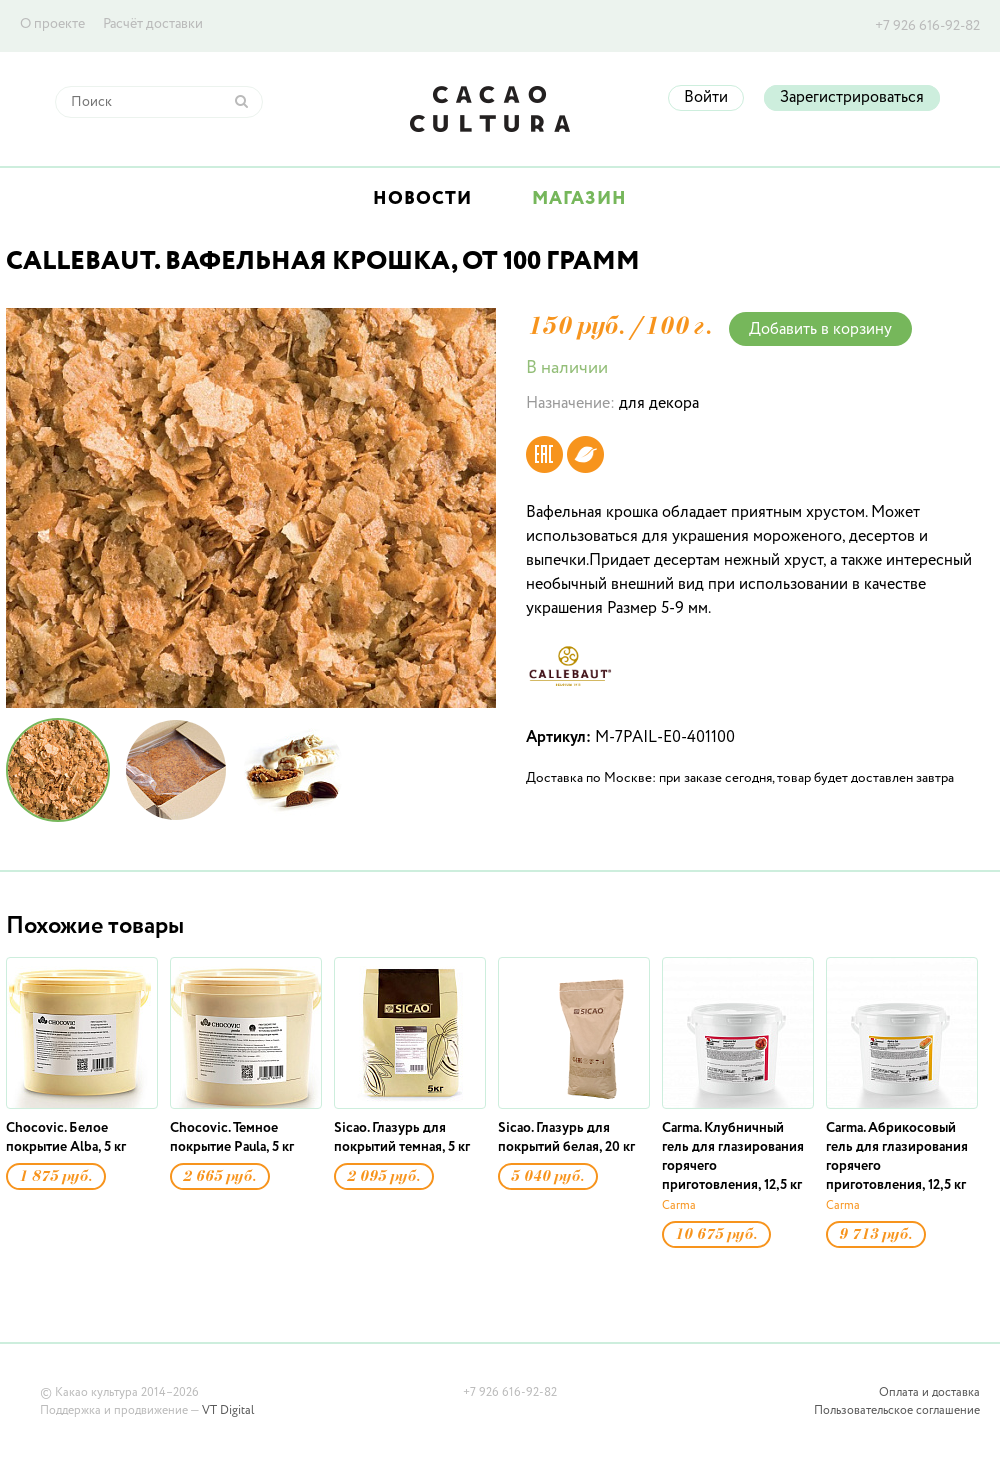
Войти (706, 98)
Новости (422, 199)
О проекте (52, 24)
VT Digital (228, 1411)
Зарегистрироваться (852, 98)
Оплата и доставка (929, 1393)
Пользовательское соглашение (897, 1411)
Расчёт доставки (153, 24)
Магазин (579, 199)
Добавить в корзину (820, 330)
